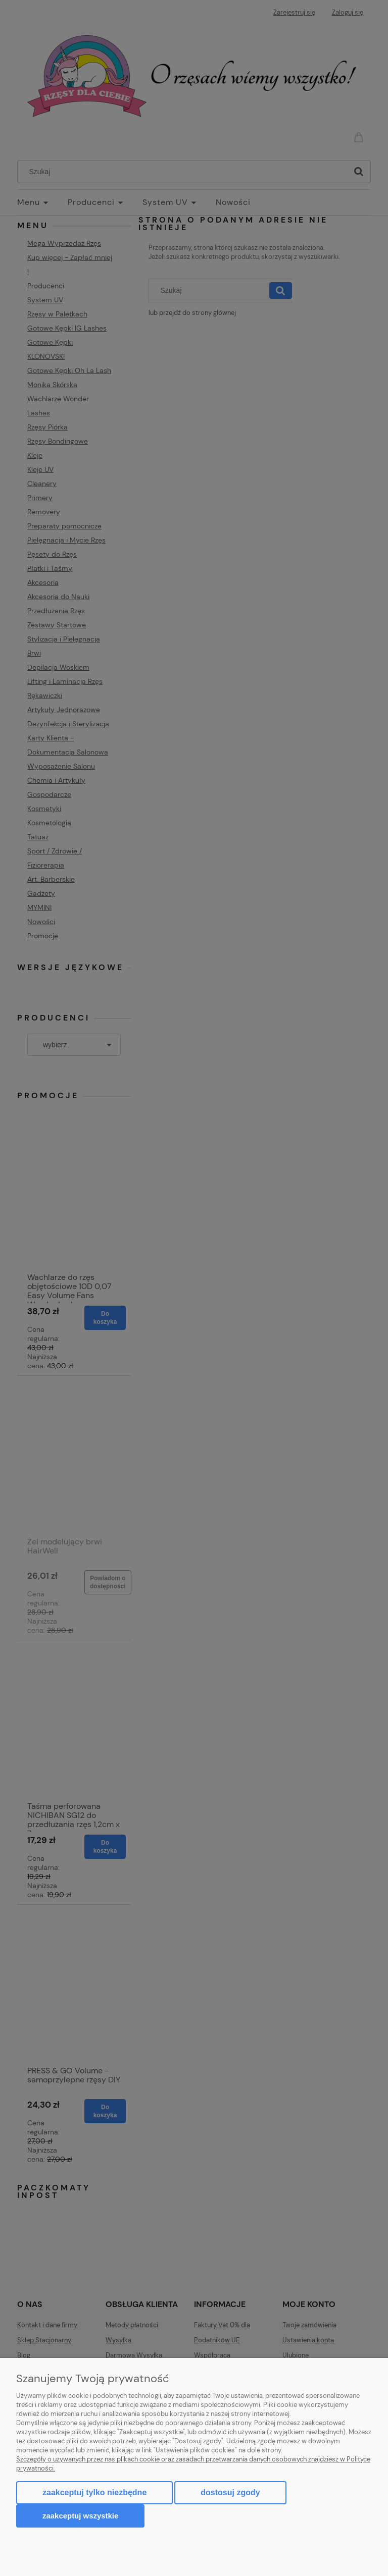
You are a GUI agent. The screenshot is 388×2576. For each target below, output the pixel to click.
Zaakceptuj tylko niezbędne (94, 2492)
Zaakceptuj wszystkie (80, 2515)
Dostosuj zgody (230, 2492)
